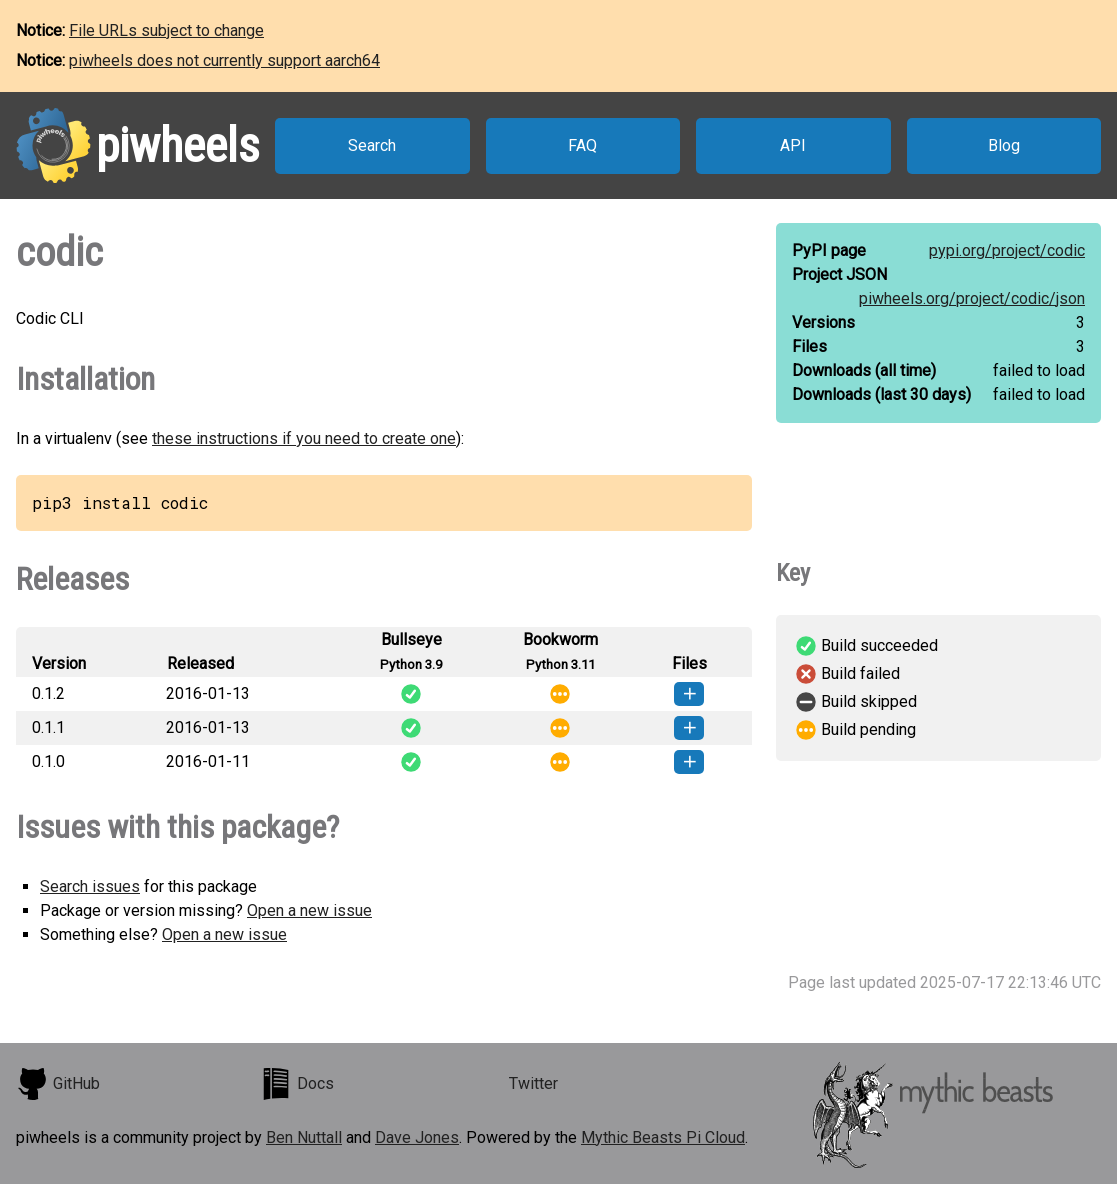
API (793, 145)
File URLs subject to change (166, 30)
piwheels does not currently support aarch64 (224, 60)
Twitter (533, 1083)
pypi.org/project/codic (1007, 250)
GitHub (58, 1084)
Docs (297, 1084)
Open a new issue (309, 910)
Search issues (90, 886)
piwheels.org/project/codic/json (972, 298)
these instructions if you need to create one (304, 438)
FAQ (582, 145)
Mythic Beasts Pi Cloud (663, 1137)
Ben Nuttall (304, 1137)
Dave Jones (417, 1137)
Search (372, 145)
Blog (1004, 145)
